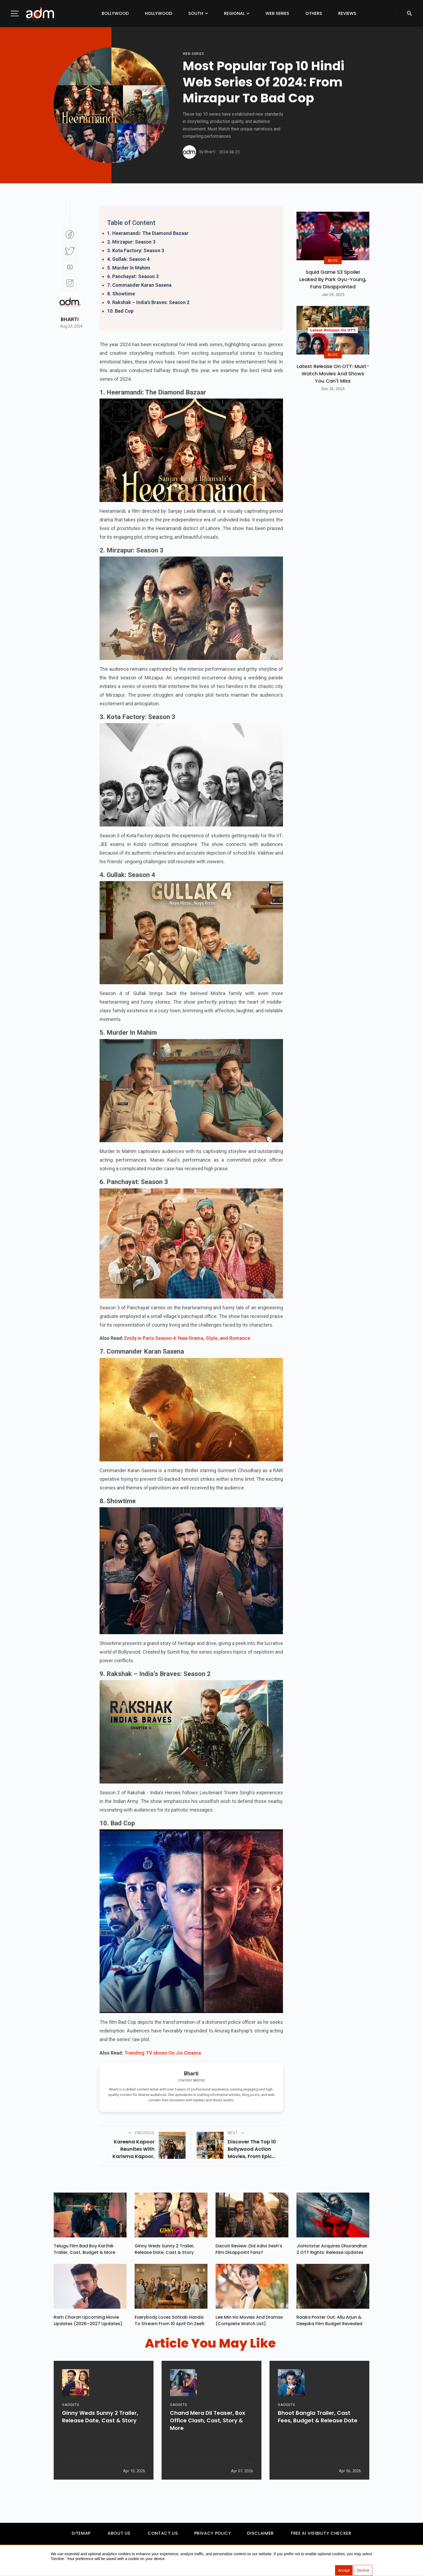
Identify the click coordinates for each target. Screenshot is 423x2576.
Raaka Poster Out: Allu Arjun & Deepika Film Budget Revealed (329, 2323)
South (195, 13)
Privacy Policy (212, 2536)
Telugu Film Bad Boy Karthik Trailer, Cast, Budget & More (84, 2250)
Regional (234, 13)
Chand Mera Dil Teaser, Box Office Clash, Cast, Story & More (207, 2442)
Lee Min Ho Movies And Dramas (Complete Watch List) (249, 2323)
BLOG (333, 260)
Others (313, 13)
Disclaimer (260, 2536)
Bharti (70, 319)
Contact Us (163, 2536)
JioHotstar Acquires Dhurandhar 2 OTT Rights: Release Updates (331, 2250)
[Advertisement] (20, 111)
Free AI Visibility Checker (321, 2536)
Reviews (347, 13)
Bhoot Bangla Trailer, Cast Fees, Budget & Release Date (317, 2438)
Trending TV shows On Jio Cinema (162, 2053)
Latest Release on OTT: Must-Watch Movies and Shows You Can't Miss (333, 373)
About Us (119, 2536)
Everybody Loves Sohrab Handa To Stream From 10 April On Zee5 (169, 2323)
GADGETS (70, 2426)
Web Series (277, 13)
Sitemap (80, 2536)
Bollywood (115, 13)
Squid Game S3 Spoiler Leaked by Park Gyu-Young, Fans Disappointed (332, 279)
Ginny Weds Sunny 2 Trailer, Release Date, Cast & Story (165, 2250)
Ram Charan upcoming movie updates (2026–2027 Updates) (88, 2323)
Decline (363, 2570)
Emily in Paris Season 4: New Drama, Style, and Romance (187, 1338)
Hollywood (158, 13)
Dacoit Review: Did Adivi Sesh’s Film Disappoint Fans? (249, 2250)
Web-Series (193, 53)
